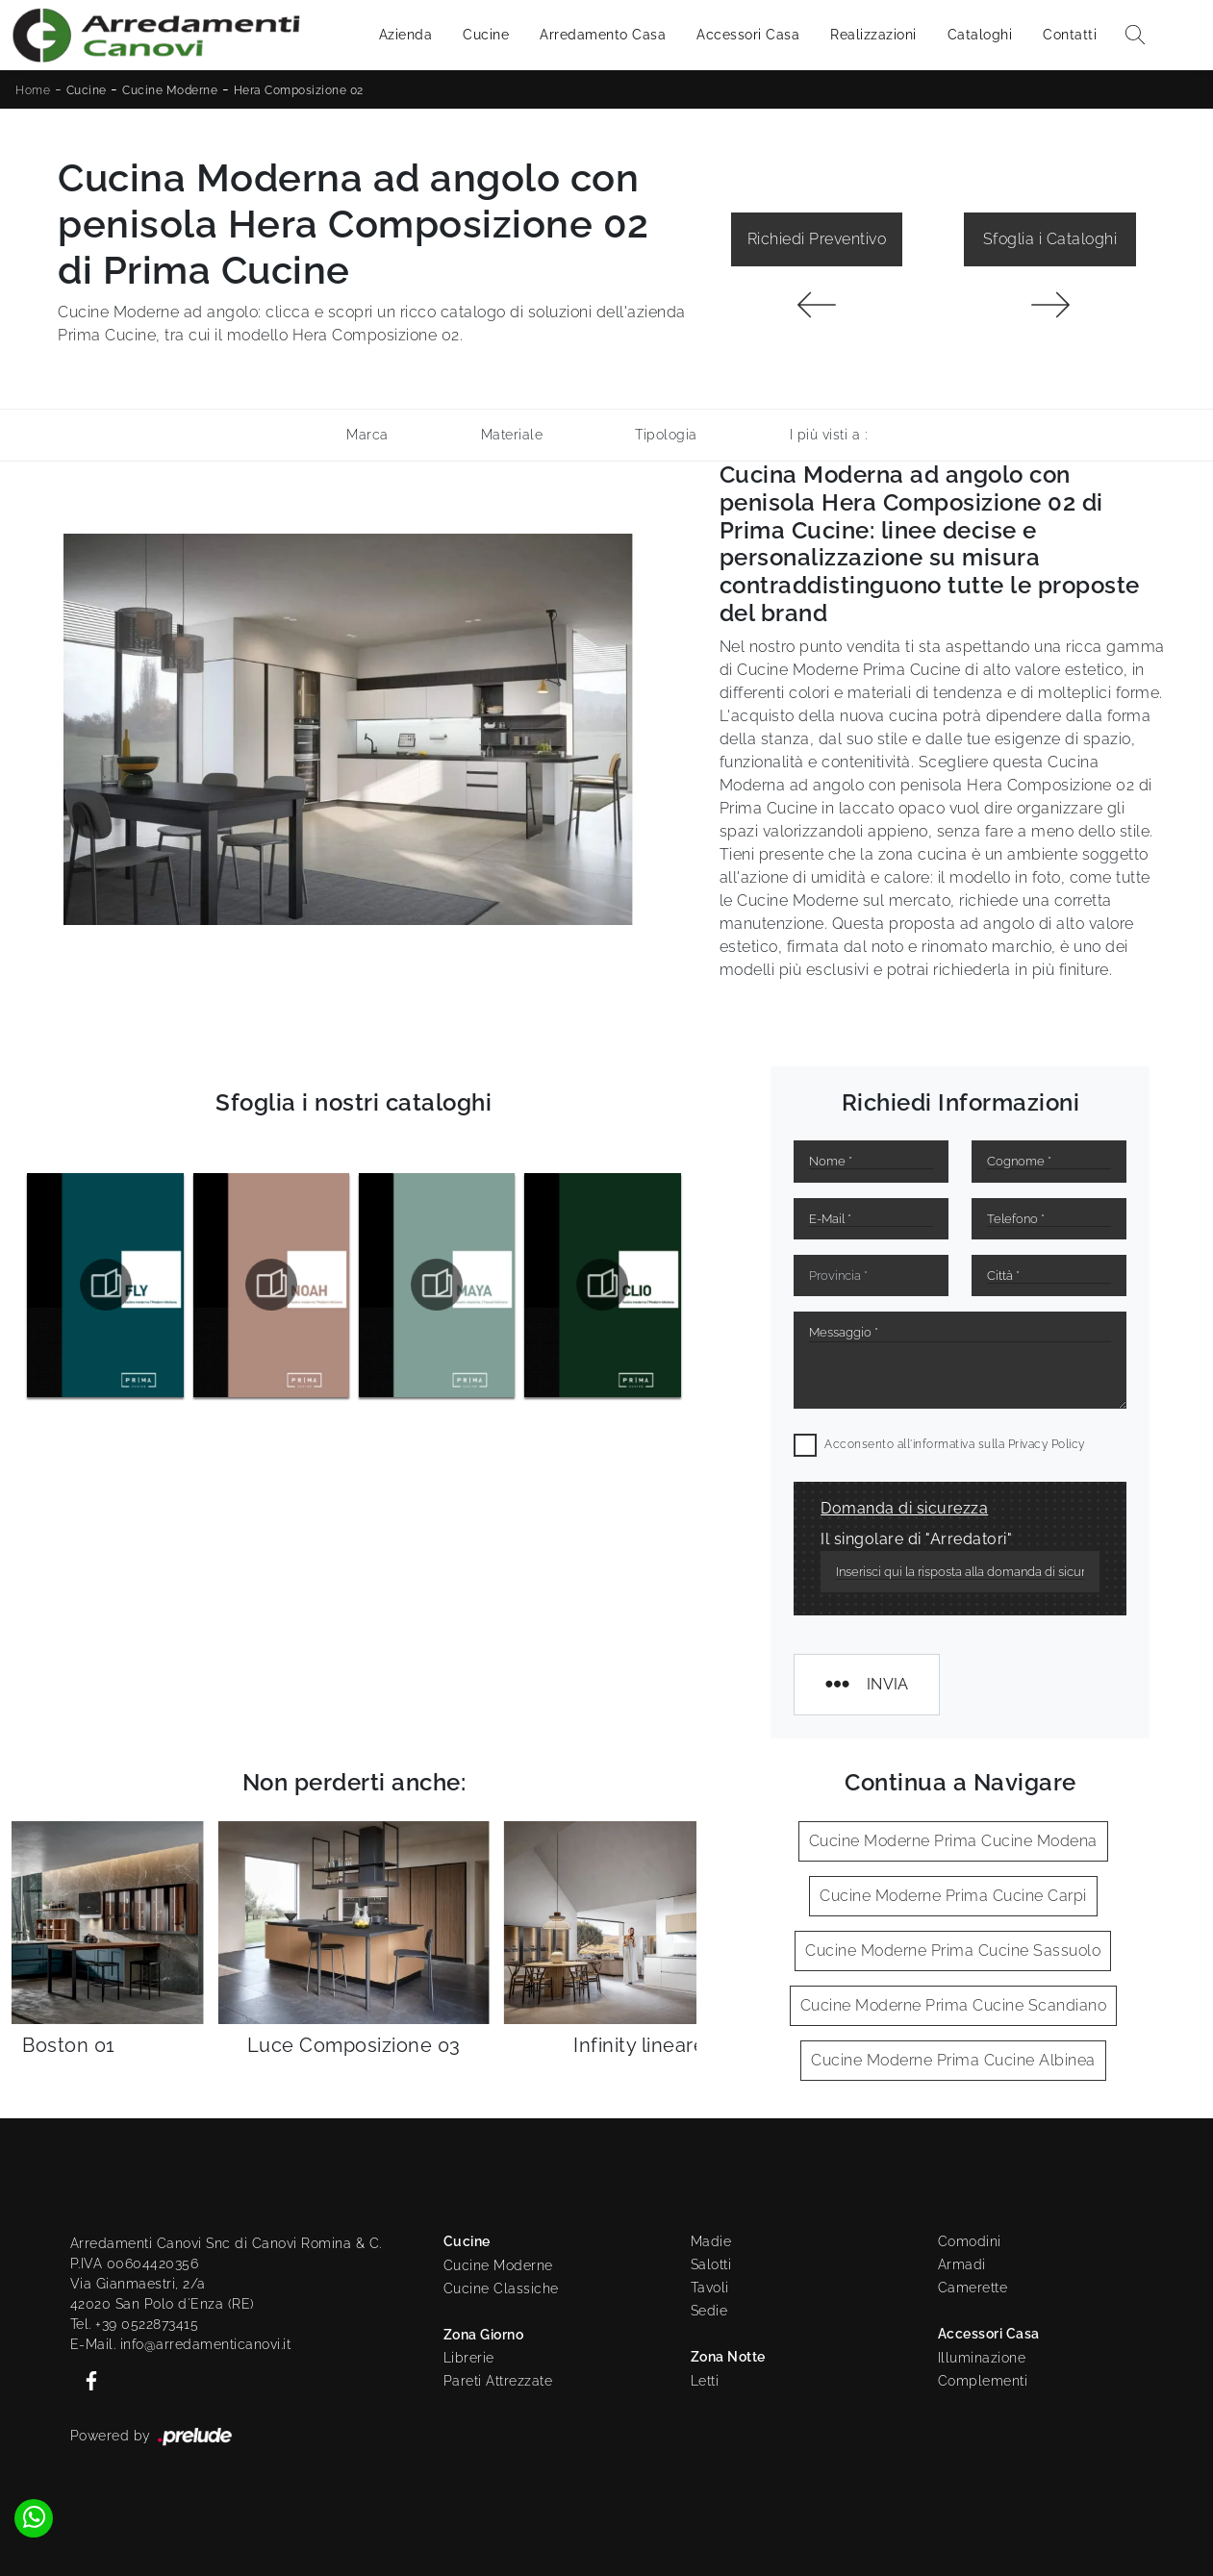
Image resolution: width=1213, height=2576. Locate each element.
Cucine (486, 34)
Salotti (711, 2264)
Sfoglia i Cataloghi (1050, 239)
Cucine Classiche (501, 2288)
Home (32, 90)
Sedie (709, 2310)
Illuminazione (982, 2357)
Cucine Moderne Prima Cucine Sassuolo (952, 1950)
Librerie (468, 2357)
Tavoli (710, 2287)
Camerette (973, 2287)
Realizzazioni (873, 34)
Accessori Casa (747, 34)
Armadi (962, 2264)
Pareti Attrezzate (498, 2380)
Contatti (1070, 34)
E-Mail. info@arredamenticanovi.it (180, 2344)
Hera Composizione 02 (299, 90)
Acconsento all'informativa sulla (954, 1444)
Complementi (983, 2380)
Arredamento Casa (603, 34)
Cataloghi (980, 34)
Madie (711, 2241)
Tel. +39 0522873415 (134, 2324)
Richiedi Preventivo (817, 239)
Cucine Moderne (169, 90)
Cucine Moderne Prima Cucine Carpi (953, 1896)
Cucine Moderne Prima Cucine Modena (953, 1841)
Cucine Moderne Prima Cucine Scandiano (953, 2005)
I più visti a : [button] (829, 434)
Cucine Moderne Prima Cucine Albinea (953, 2060)
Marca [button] (367, 434)
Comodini (969, 2241)
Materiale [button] (512, 434)
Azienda (406, 34)
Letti (705, 2380)
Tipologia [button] (666, 434)
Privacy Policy (1046, 1444)
